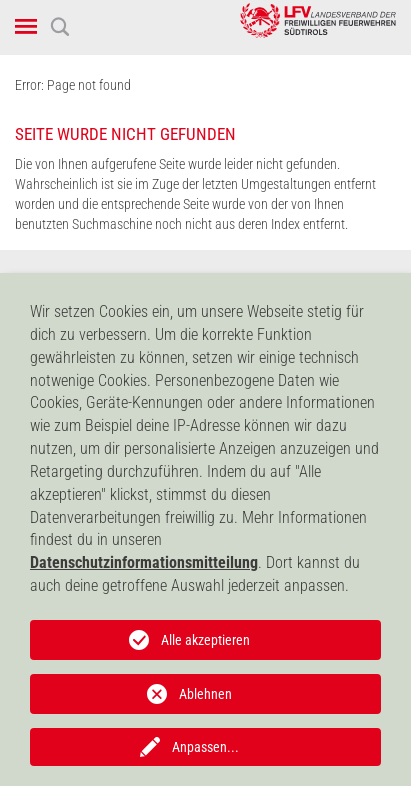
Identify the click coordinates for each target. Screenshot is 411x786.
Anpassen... (205, 747)
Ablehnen (205, 694)
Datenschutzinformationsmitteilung (144, 562)
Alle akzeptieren (205, 640)
